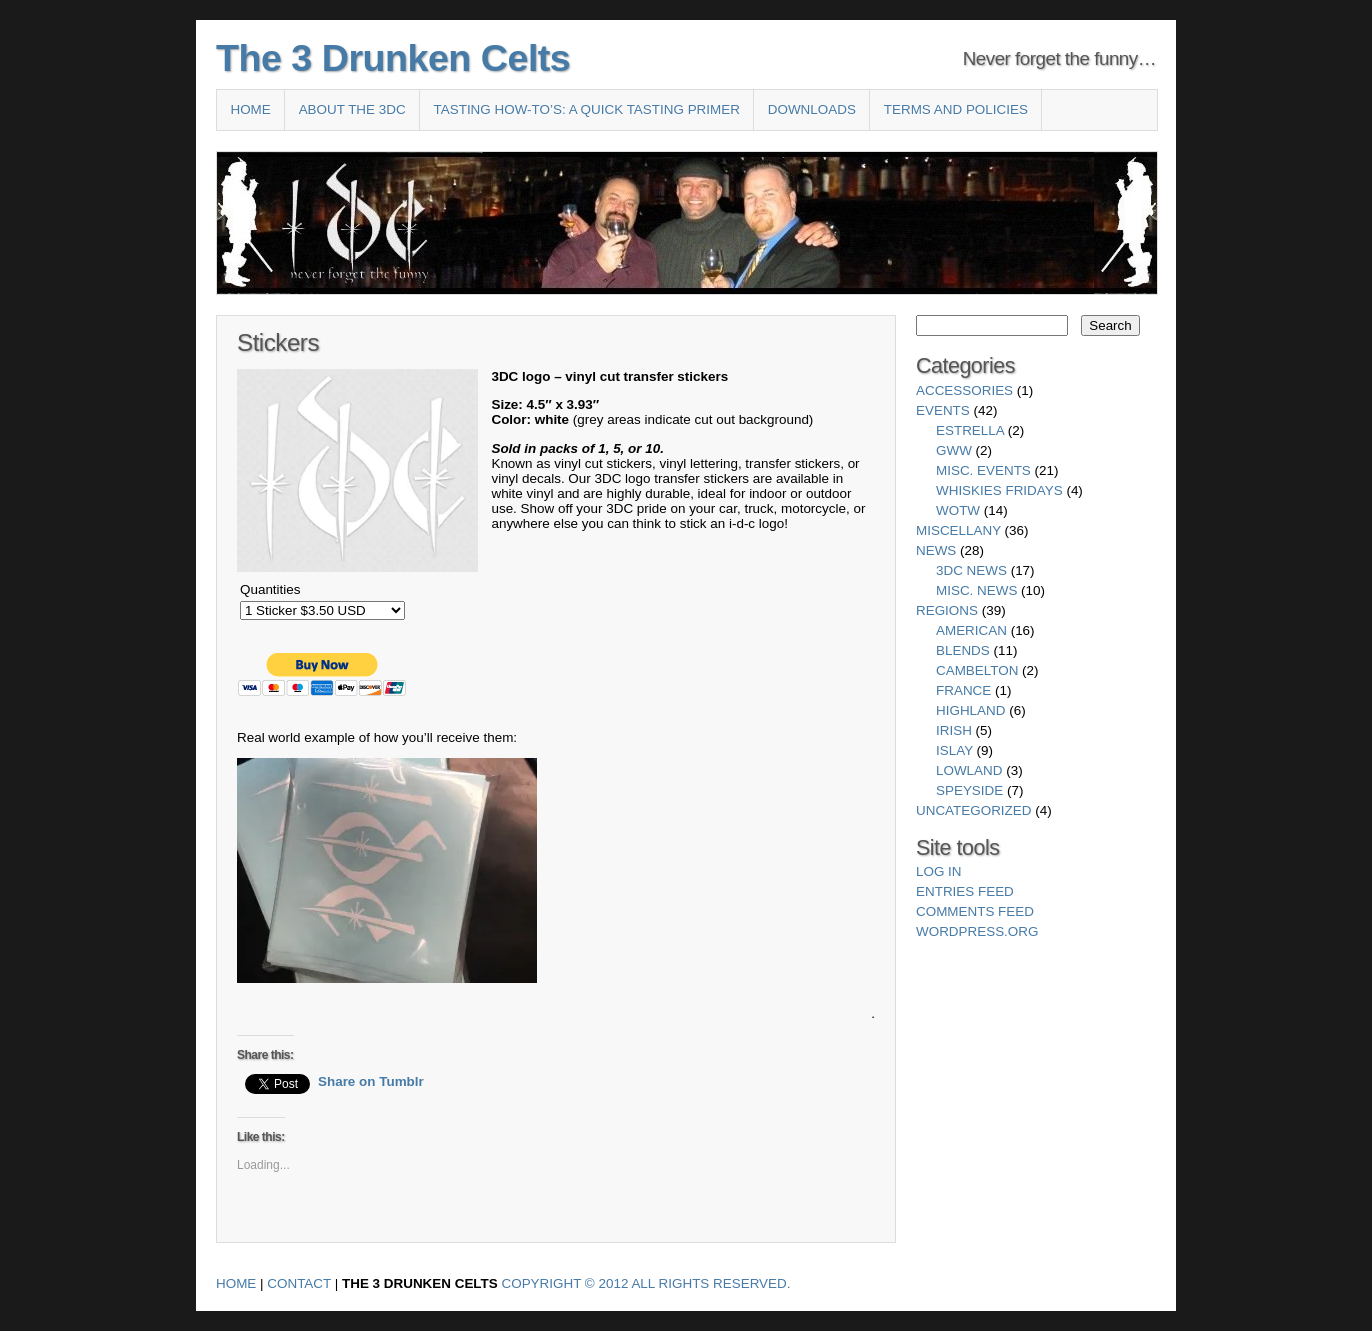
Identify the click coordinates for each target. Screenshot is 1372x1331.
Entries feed (965, 891)
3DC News (971, 570)
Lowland (969, 770)
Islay (954, 750)
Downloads (812, 109)
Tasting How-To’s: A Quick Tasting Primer (587, 109)
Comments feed (975, 911)
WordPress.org (977, 931)
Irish (954, 730)
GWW (954, 450)
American (971, 630)
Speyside (969, 790)
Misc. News (976, 590)
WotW (958, 510)
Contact (299, 1283)
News (936, 550)
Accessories (964, 390)
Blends (963, 650)
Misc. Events (983, 470)
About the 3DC (352, 109)
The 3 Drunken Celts (393, 58)
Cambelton (977, 670)
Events (943, 410)
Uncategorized (973, 810)
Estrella (970, 430)
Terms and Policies (956, 109)
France (963, 690)
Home (250, 109)
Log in (939, 871)
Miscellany (958, 530)
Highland (970, 710)
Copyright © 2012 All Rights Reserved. (646, 1283)
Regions (947, 610)
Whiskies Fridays (999, 490)
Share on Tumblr (371, 1081)
